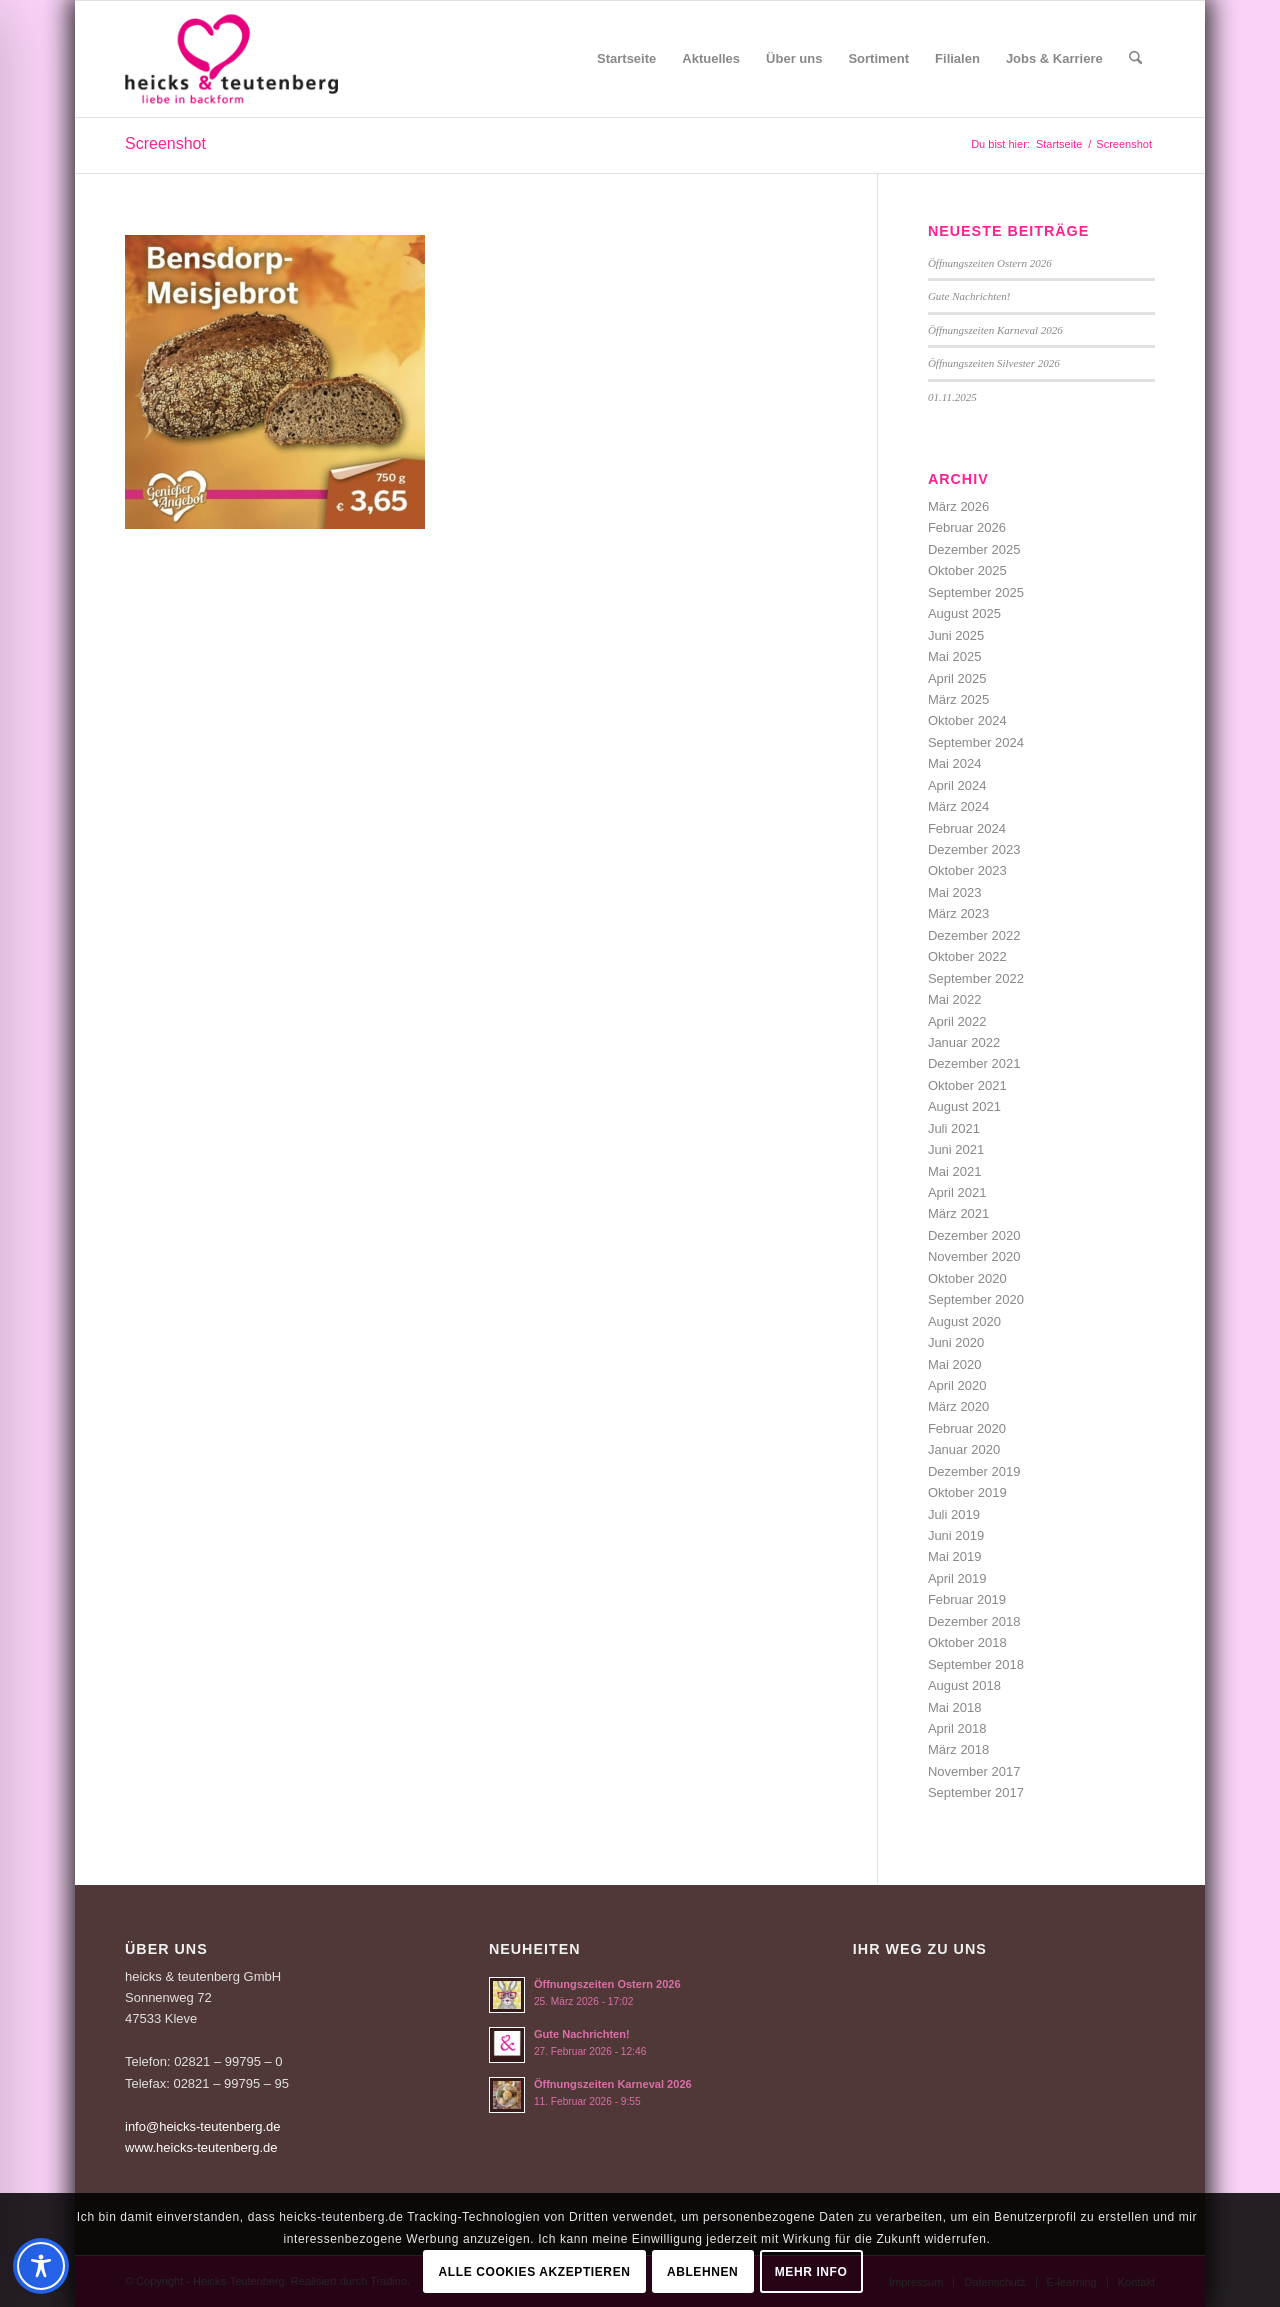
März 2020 (958, 1406)
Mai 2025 (954, 656)
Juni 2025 (956, 635)
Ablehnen (702, 2272)
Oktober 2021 (967, 1085)
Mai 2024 (954, 763)
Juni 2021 (956, 1149)
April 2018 (957, 1728)
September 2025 (976, 592)
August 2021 (964, 1106)
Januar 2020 (964, 1449)
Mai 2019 (954, 1556)
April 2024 (957, 785)
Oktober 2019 (967, 1492)
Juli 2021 (954, 1128)
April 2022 (957, 1021)
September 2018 (976, 1664)
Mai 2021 (954, 1171)
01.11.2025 (952, 397)
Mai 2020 (954, 1364)
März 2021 (958, 1213)
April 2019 (957, 1578)
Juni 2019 (956, 1535)
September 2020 (976, 1299)
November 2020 (974, 1256)
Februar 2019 (967, 1599)
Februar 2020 (967, 1428)
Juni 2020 (956, 1342)
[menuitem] (626, 59)
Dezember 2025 (974, 549)
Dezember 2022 (974, 935)
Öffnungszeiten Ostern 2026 (990, 263)
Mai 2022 (954, 999)
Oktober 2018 (967, 1642)
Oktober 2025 (967, 570)
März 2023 (958, 913)
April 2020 (957, 1385)
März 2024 (958, 806)
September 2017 (976, 1792)
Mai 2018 (954, 1707)
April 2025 (957, 678)
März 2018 (958, 1749)
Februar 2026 (967, 527)
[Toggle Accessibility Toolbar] (41, 2266)
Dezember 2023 (974, 849)
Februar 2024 (967, 828)
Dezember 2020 (974, 1235)
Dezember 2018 (974, 1621)
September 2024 (976, 742)
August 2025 (964, 613)
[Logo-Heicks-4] (231, 59)
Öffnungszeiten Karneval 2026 (995, 330)
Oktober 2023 (967, 870)
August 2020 (964, 1321)
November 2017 (974, 1771)
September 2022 (976, 978)
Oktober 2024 (967, 720)
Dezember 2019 (974, 1471)
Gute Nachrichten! (969, 296)
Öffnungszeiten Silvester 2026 (994, 363)
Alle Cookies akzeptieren (535, 2272)
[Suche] (1135, 59)
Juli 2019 (954, 1514)
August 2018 (964, 1685)
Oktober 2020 (967, 1278)
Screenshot (165, 143)
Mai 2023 (954, 892)
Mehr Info (811, 2272)
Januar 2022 (964, 1042)
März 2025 (958, 699)
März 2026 (958, 506)
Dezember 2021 (974, 1063)
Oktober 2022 (967, 956)
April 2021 (957, 1192)
